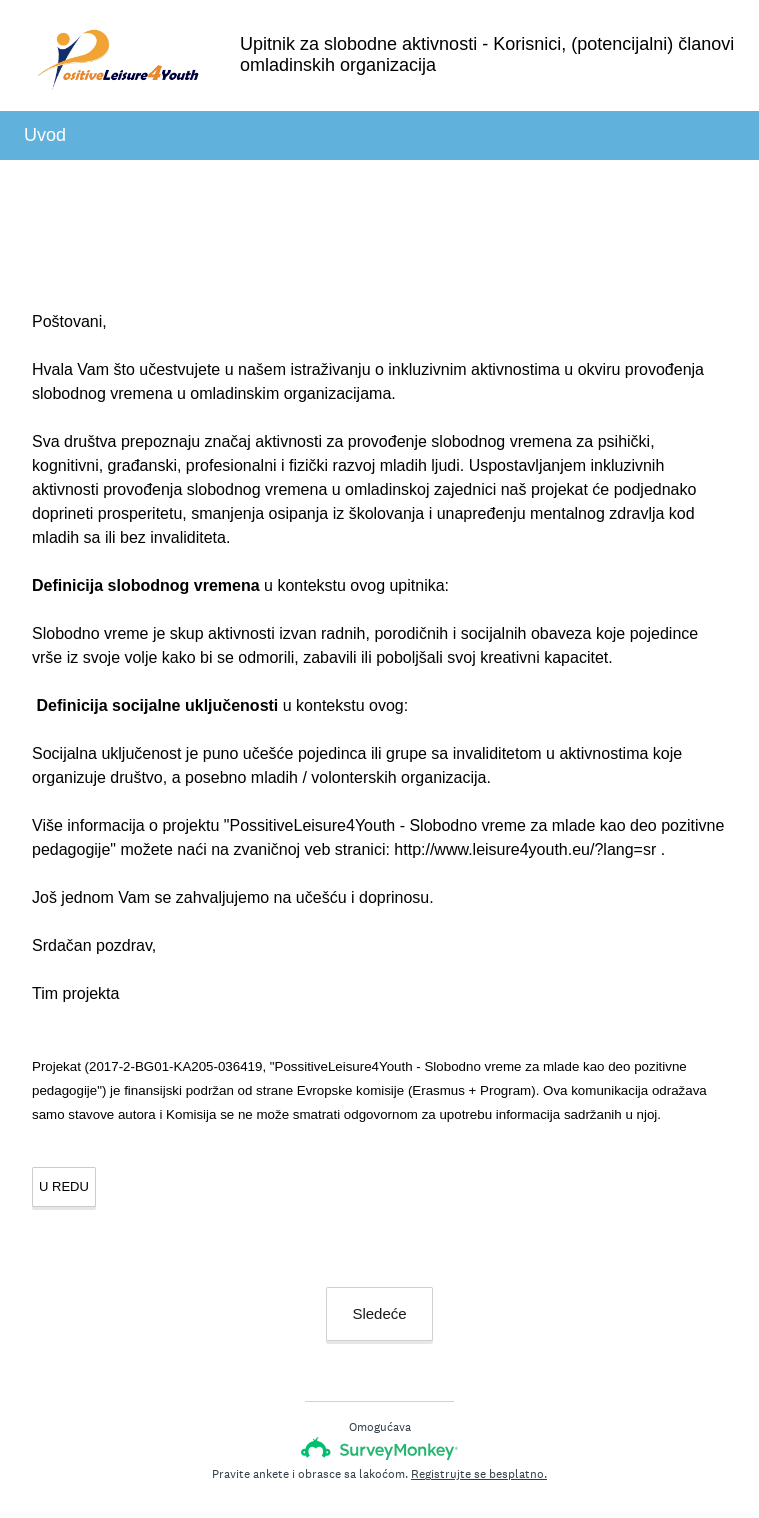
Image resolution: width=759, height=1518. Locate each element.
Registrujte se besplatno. (479, 1474)
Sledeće (379, 1313)
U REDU (64, 1186)
